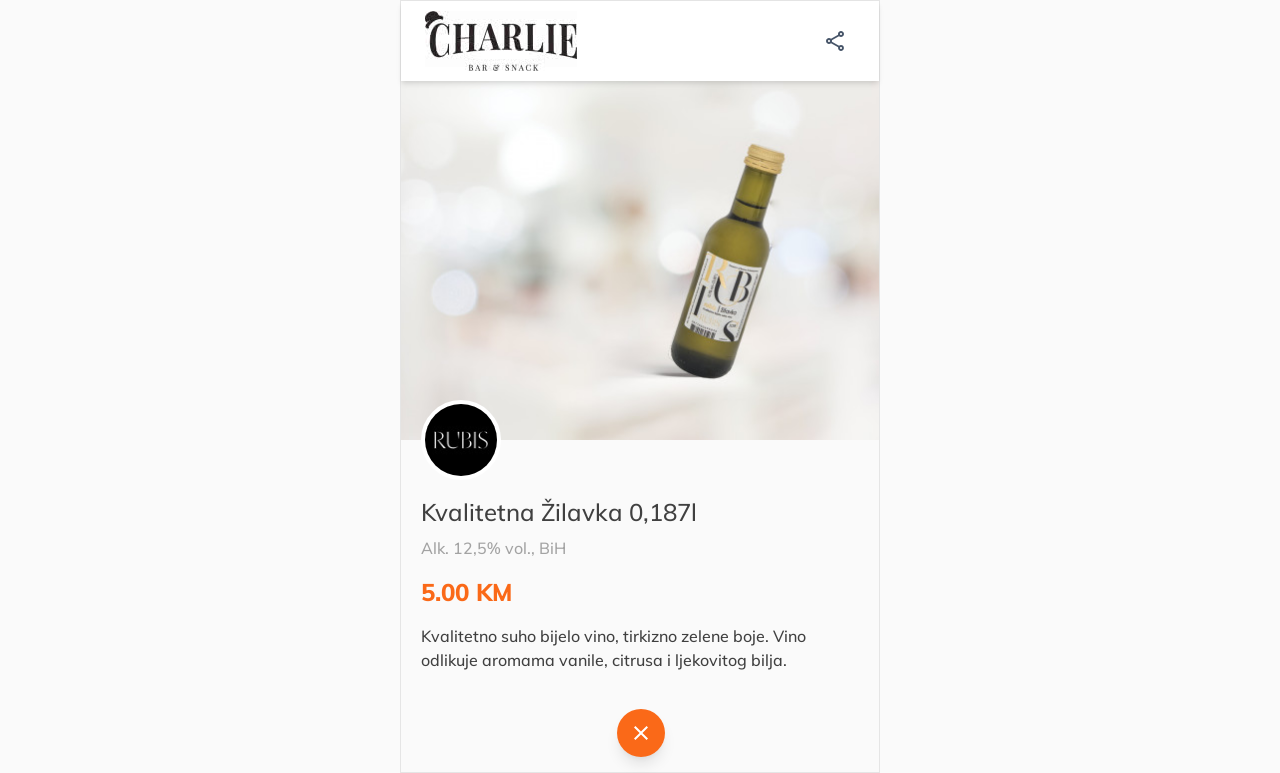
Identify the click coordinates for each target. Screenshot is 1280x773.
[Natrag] (641, 733)
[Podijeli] (835, 41)
